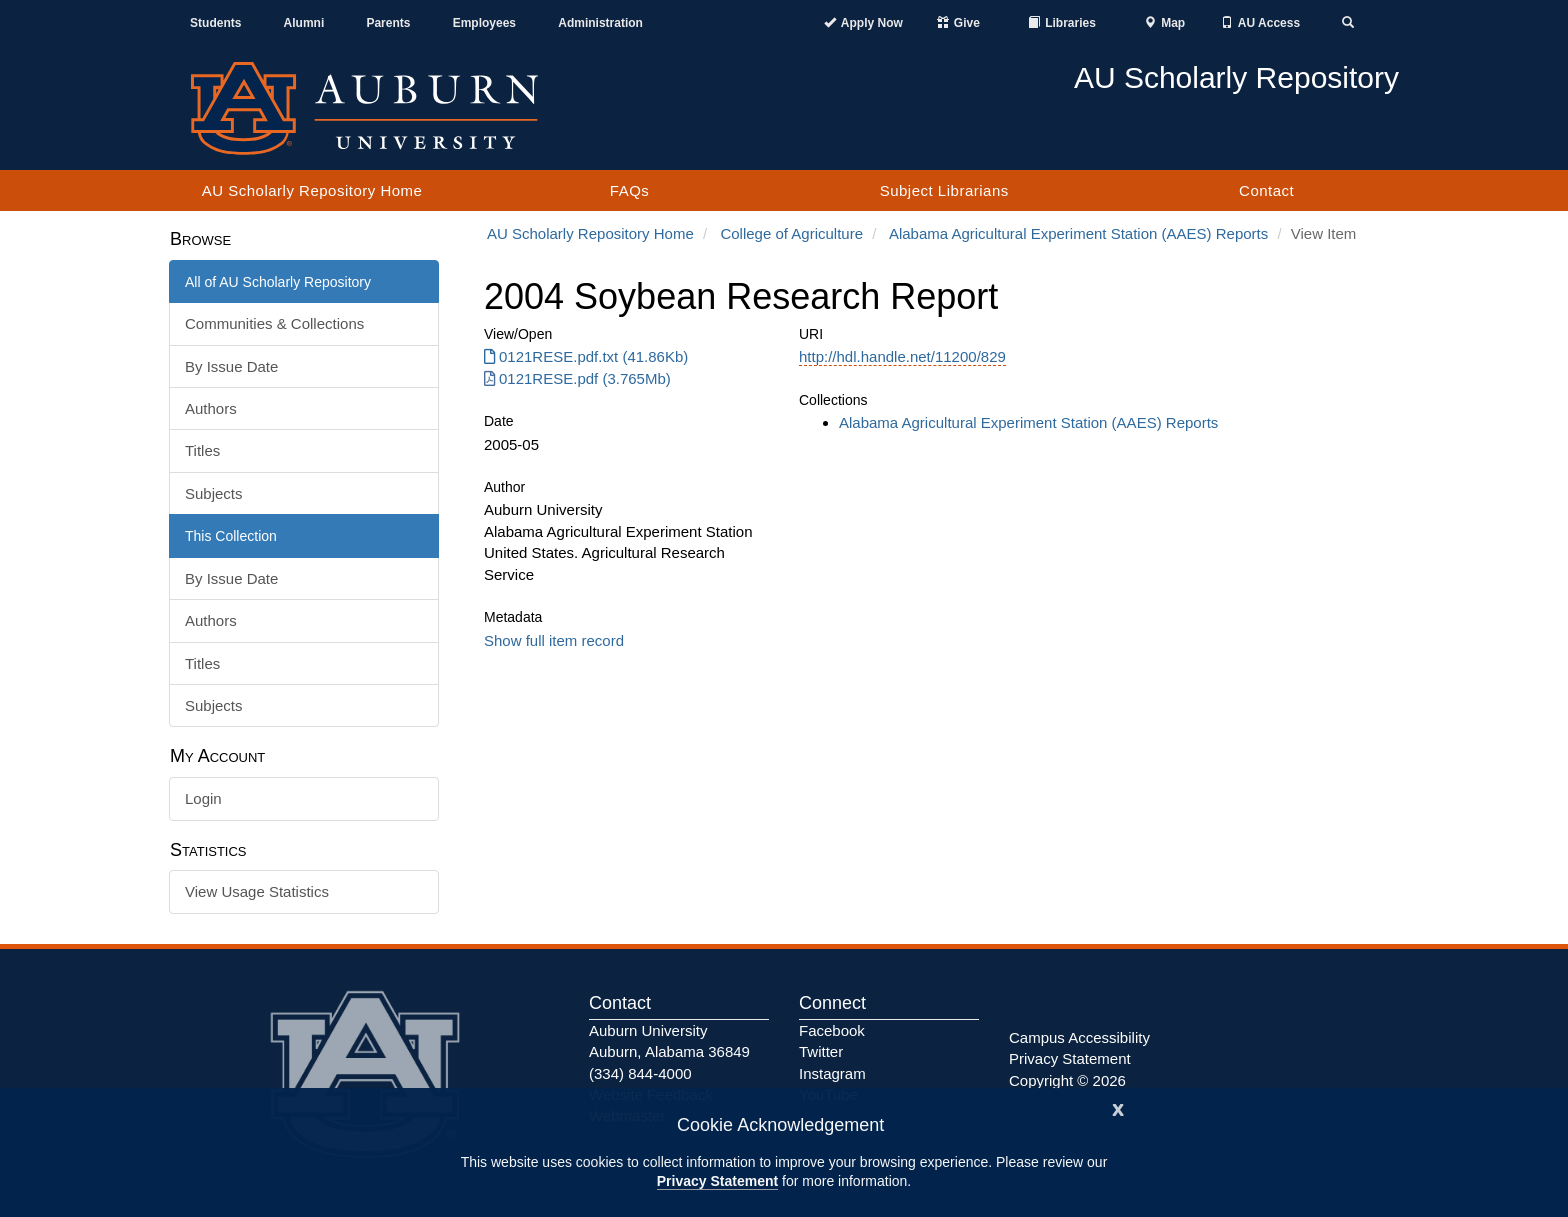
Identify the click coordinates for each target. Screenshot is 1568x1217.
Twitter (821, 1051)
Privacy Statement (717, 1181)
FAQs (630, 190)
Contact (1266, 190)
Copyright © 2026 (1067, 1080)
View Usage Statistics (257, 891)
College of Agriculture (791, 233)
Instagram (832, 1073)
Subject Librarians (944, 190)
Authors (211, 408)
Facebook (832, 1030)
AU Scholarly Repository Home (312, 190)
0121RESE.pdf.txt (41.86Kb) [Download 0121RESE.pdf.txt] (586, 356)
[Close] (1118, 1107)
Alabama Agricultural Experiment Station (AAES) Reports (1078, 233)
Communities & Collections (274, 323)
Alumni (304, 23)
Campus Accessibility (1079, 1037)
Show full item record (554, 640)
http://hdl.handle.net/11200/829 (902, 356)
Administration (600, 23)
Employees (484, 23)
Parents (388, 23)
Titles (202, 450)
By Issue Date (231, 366)
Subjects (214, 493)
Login (203, 798)
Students (215, 23)
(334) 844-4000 (640, 1073)
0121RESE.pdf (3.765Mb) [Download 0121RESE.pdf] (577, 378)
